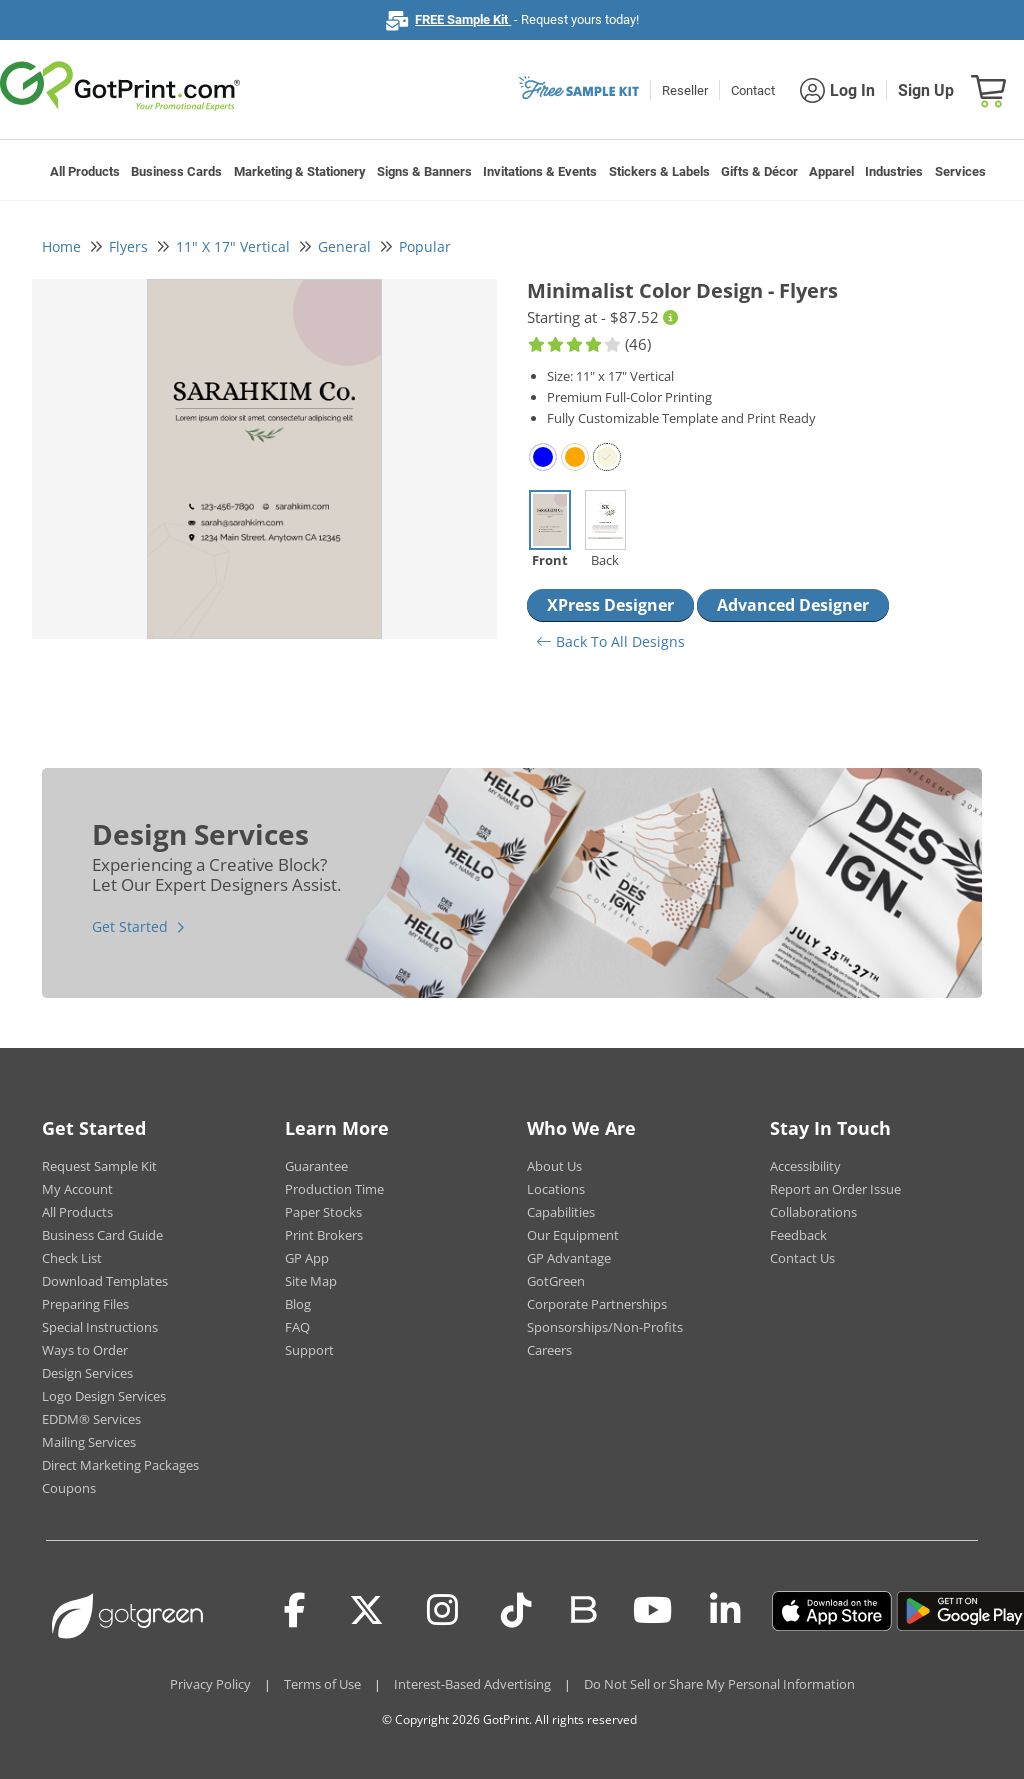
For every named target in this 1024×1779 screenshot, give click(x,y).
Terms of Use (322, 1684)
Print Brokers (324, 1235)
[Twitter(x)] (366, 1611)
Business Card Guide (102, 1235)
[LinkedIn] (725, 1611)
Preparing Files (85, 1304)
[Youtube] (652, 1611)
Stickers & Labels (659, 171)
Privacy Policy (210, 1684)
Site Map (311, 1281)
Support (309, 1350)
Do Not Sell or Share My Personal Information (719, 1684)
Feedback (798, 1235)
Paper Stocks (323, 1212)
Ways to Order (85, 1350)
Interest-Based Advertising (472, 1684)
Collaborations (813, 1212)
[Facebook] (295, 1611)
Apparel (831, 171)
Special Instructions (100, 1327)
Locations (556, 1189)
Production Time (334, 1189)
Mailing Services (89, 1442)
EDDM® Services (91, 1419)
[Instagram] (442, 1611)
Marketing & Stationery (300, 171)
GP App (307, 1258)
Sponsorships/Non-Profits (605, 1327)
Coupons (69, 1488)
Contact (753, 90)
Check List (72, 1258)
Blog (298, 1304)
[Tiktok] (516, 1611)
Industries (894, 171)
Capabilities (561, 1212)
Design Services (87, 1373)
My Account (77, 1189)
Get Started (130, 926)
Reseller (685, 90)
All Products (85, 171)
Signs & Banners (424, 171)
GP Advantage (569, 1258)
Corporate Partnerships (597, 1304)
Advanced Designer (793, 605)
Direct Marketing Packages (120, 1465)
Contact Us (802, 1258)
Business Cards (176, 171)
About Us (554, 1166)
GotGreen (556, 1281)
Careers (549, 1350)
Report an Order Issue (835, 1189)
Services (960, 171)
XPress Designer (610, 605)
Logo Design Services (104, 1396)
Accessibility (805, 1166)
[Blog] (582, 1608)
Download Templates (105, 1281)
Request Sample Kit (99, 1166)
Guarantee (316, 1166)
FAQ (297, 1327)
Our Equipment (573, 1235)
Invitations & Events (540, 171)
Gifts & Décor (759, 171)
